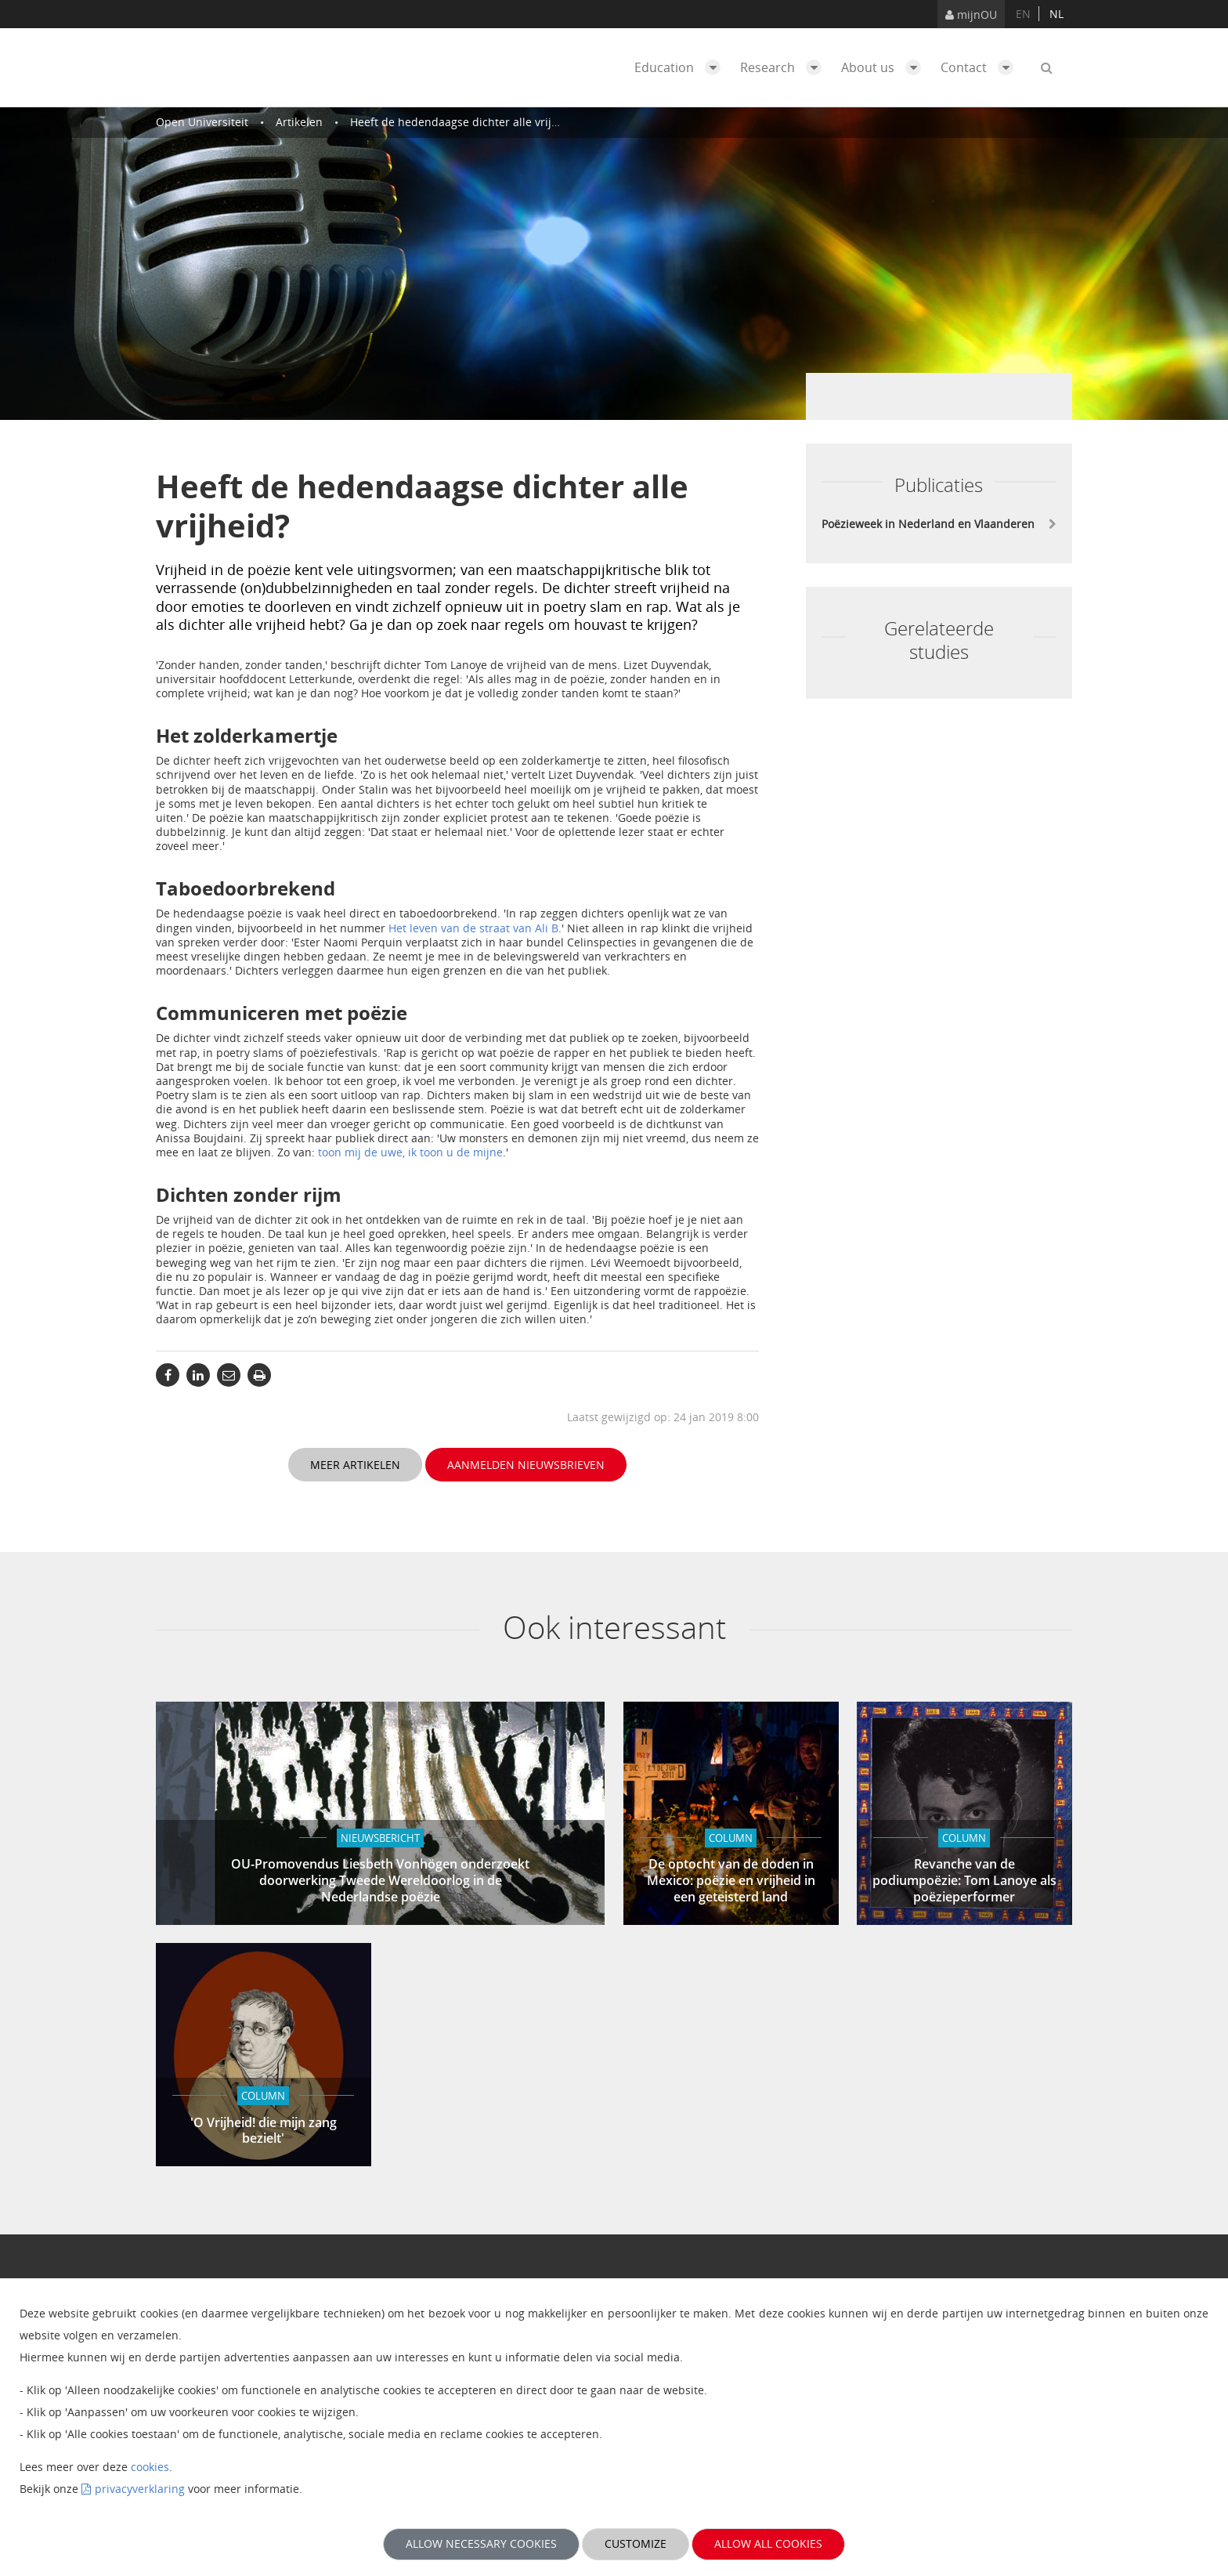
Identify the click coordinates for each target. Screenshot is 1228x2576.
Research (784, 67)
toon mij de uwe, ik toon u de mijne (410, 1152)
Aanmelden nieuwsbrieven (526, 1464)
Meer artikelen (355, 1464)
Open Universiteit (202, 121)
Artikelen (299, 121)
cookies (150, 2466)
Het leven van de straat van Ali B (473, 928)
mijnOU (971, 14)
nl (1056, 13)
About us (885, 67)
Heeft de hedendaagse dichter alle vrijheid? (465, 121)
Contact (981, 67)
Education (681, 67)
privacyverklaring (140, 2488)
